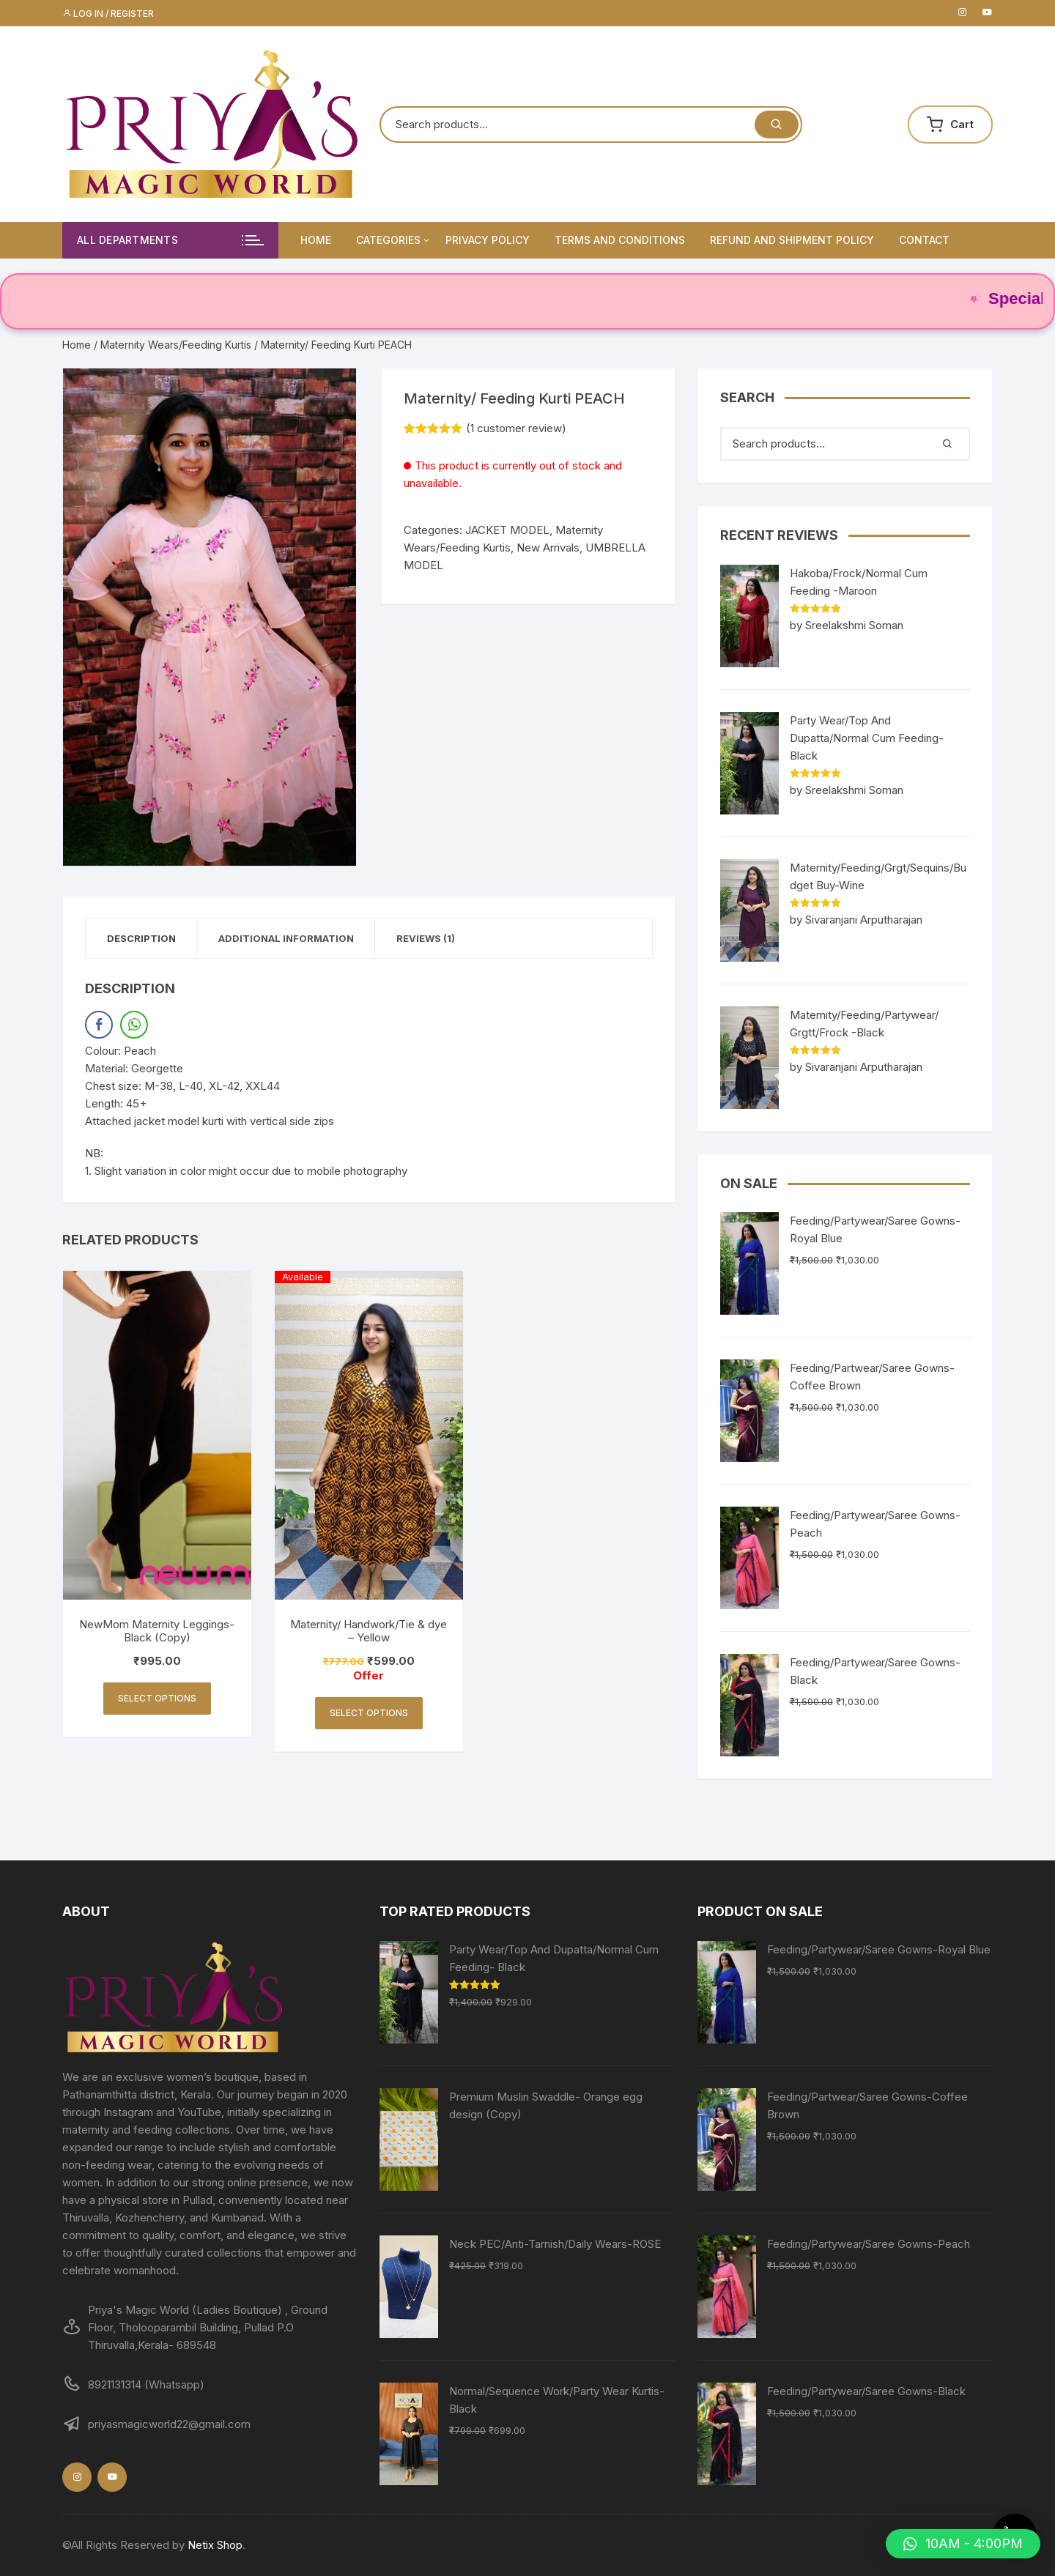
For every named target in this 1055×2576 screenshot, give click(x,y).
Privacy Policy (487, 240)
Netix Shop (215, 2545)
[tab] (142, 938)
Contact (924, 240)
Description (142, 938)
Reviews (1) (430, 938)
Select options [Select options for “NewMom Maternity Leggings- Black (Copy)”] (157, 1698)
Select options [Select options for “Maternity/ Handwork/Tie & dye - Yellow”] (369, 1713)
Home (315, 240)
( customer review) (516, 428)
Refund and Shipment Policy (792, 240)
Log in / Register (108, 13)
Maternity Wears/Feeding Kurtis (175, 344)
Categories (394, 240)
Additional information (289, 938)
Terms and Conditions (620, 240)
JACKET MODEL (507, 530)
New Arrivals (548, 547)
